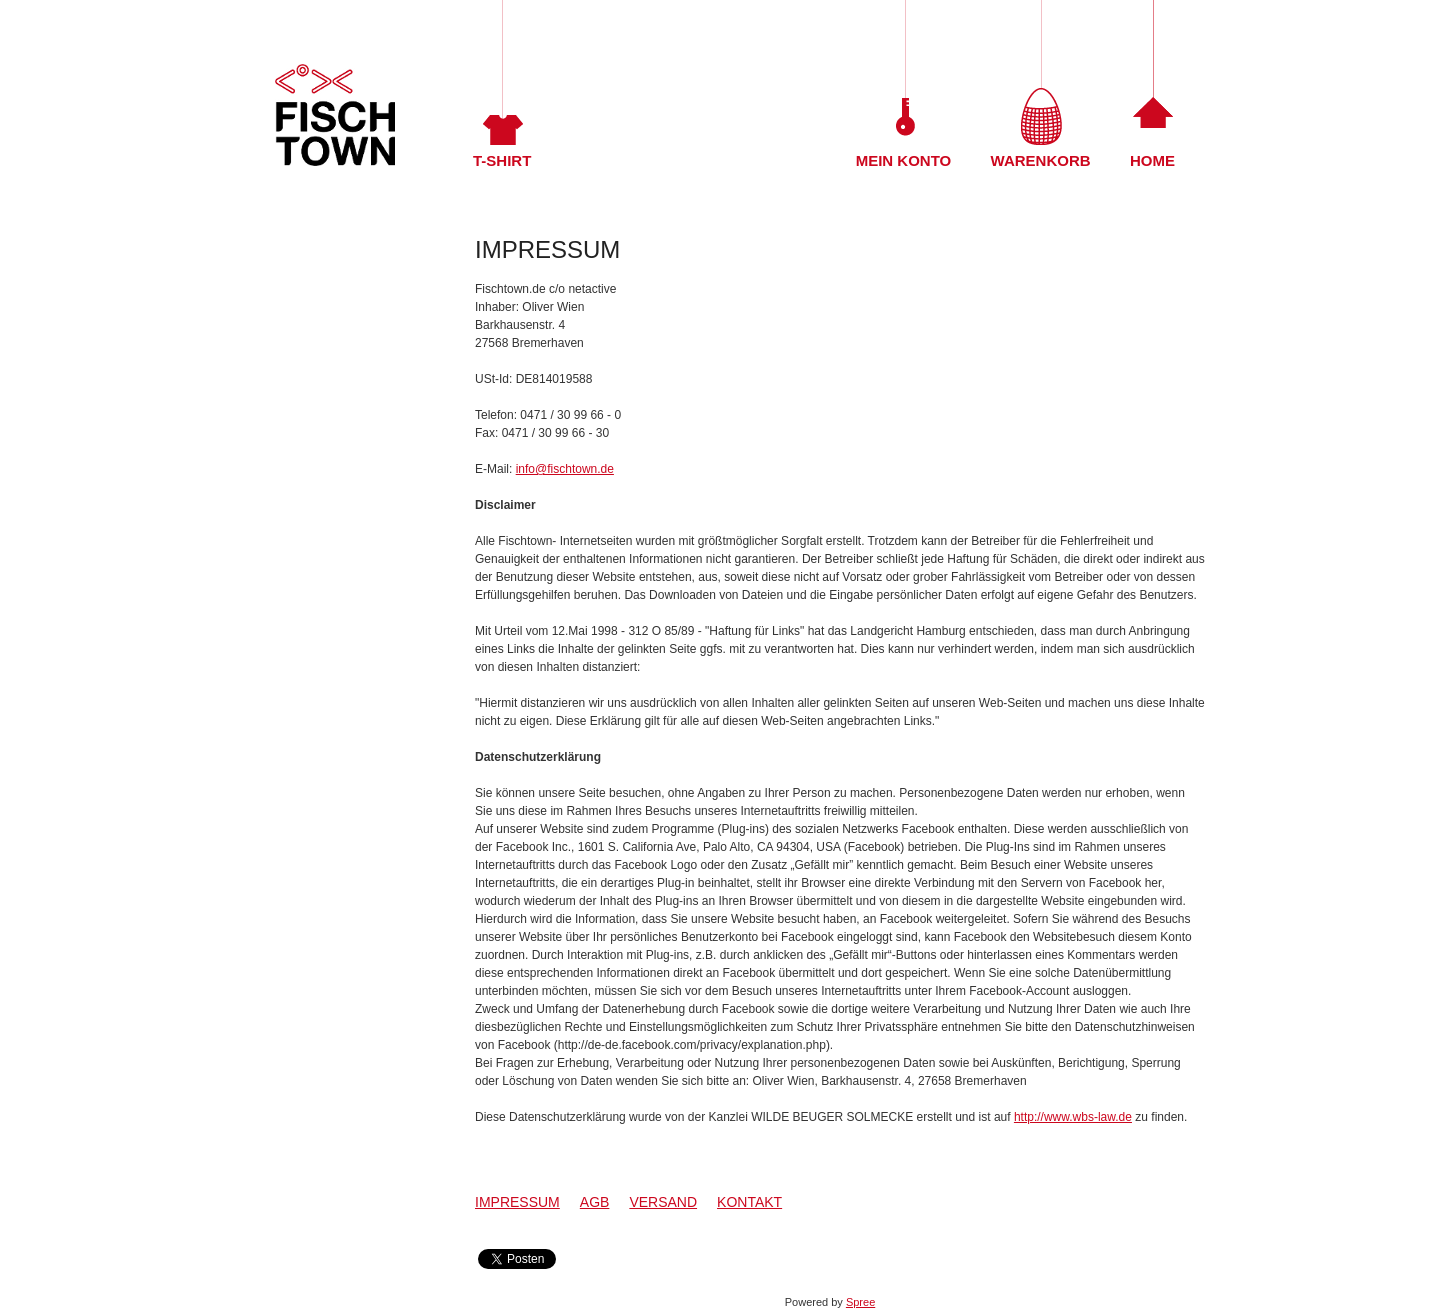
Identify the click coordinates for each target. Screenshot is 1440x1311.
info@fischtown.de (565, 469)
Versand (663, 1202)
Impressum (517, 1202)
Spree (860, 1302)
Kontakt (749, 1202)
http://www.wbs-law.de (1073, 1117)
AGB (595, 1202)
